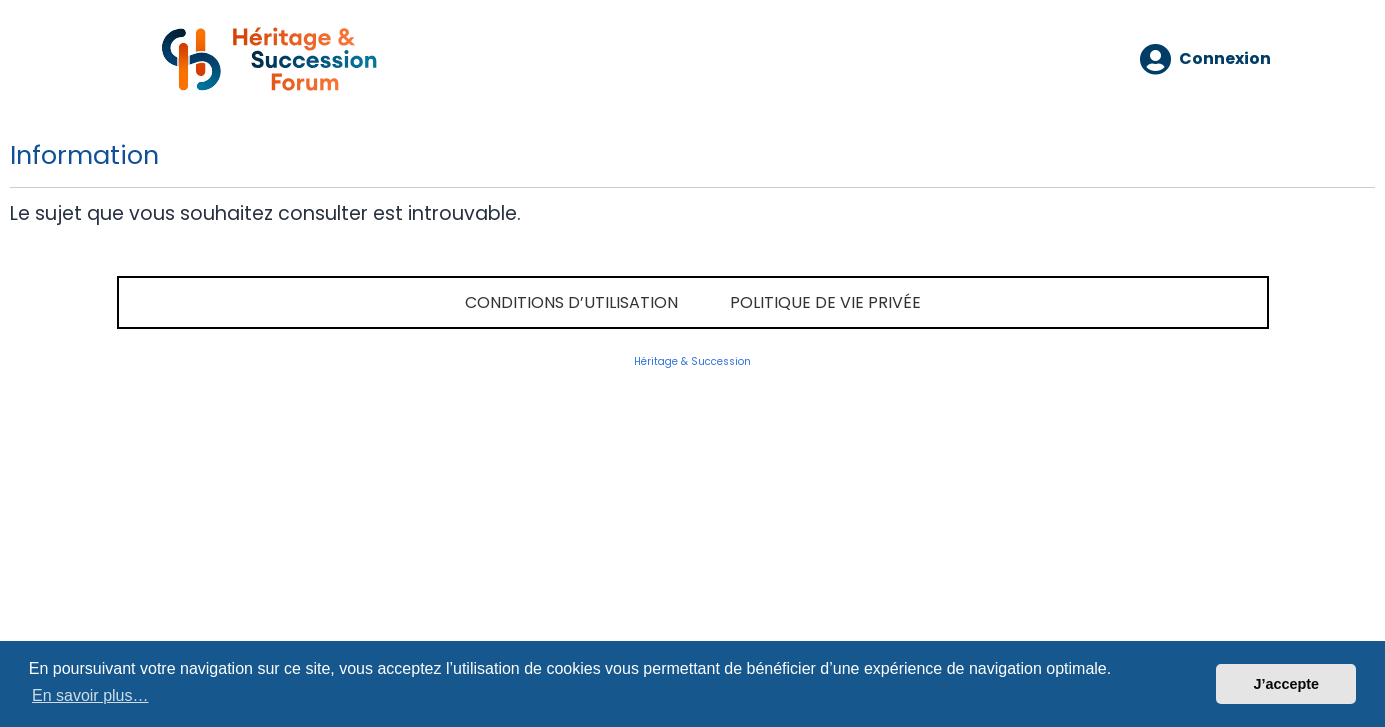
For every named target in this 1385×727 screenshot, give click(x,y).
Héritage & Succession (692, 361)
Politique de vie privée (825, 302)
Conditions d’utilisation (571, 302)
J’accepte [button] (1286, 684)
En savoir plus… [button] (90, 695)
